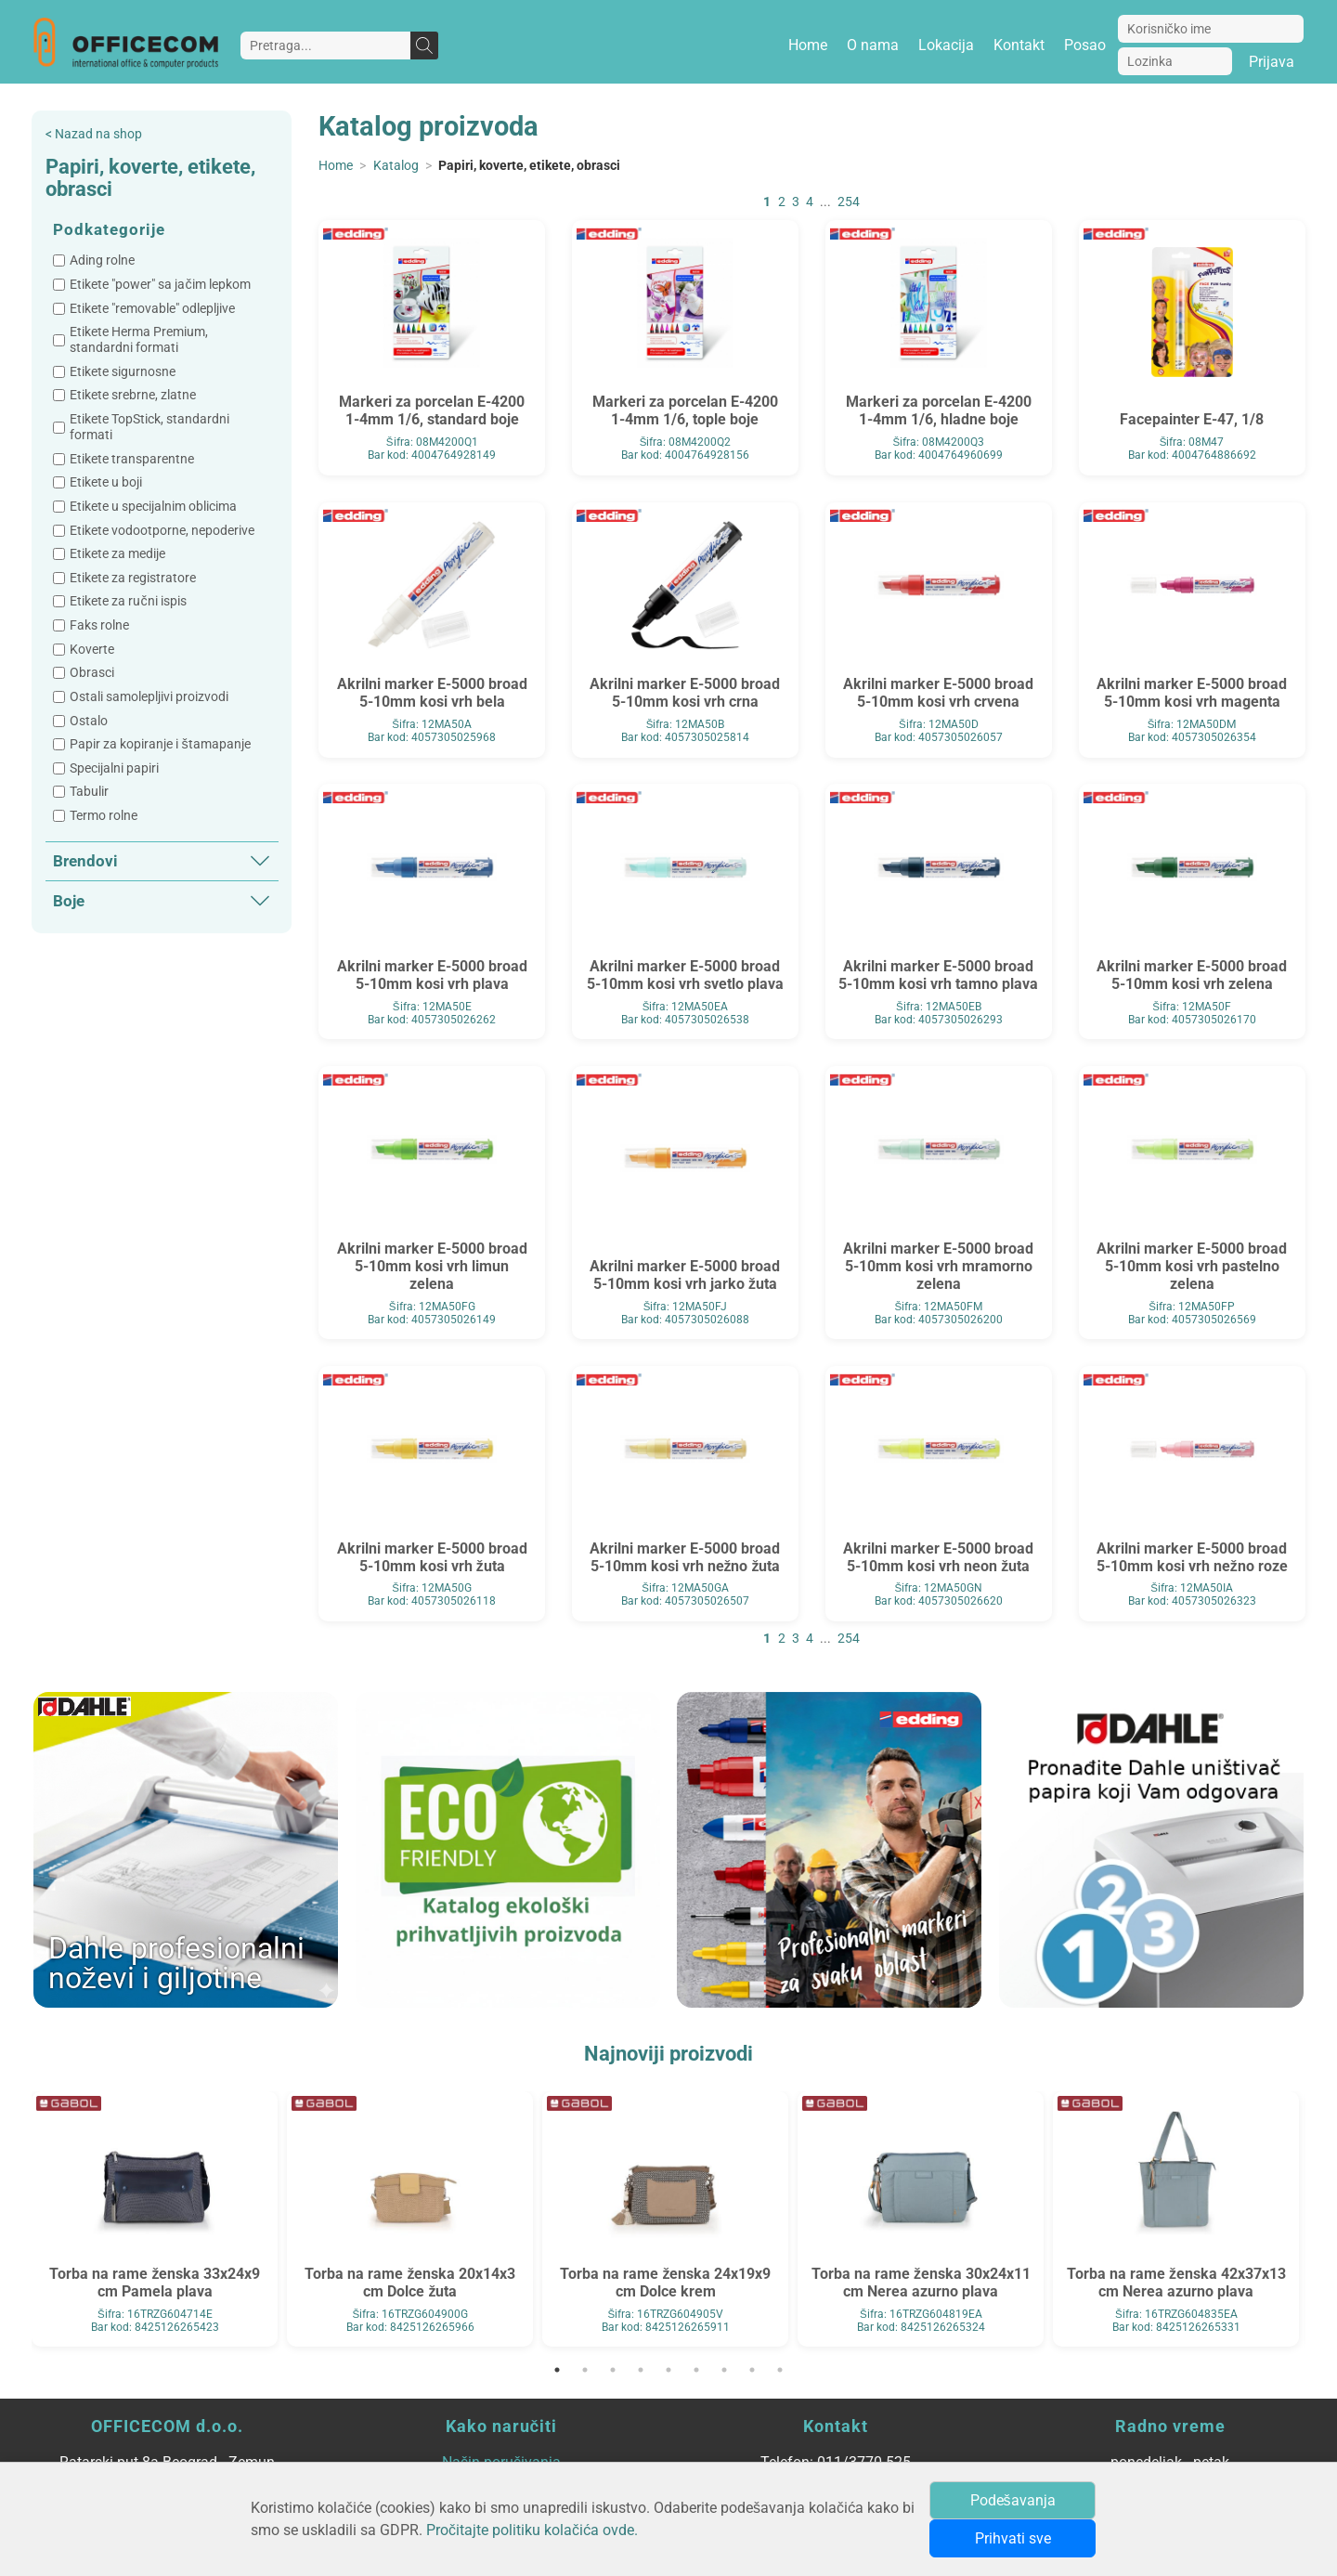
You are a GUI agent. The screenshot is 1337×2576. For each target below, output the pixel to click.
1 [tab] (557, 2370)
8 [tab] (752, 2370)
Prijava (1271, 62)
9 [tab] (780, 2370)
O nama (873, 45)
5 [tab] (668, 2370)
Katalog (396, 166)
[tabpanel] (155, 2219)
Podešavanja (1013, 2500)
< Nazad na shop (93, 134)
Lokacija (946, 45)
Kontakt (1019, 45)
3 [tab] (613, 2370)
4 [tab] (640, 2370)
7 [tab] (724, 2370)
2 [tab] (585, 2370)
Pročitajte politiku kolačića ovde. (532, 2530)
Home (807, 45)
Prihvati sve (1013, 2538)
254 (848, 202)
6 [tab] (696, 2370)
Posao (1085, 45)
